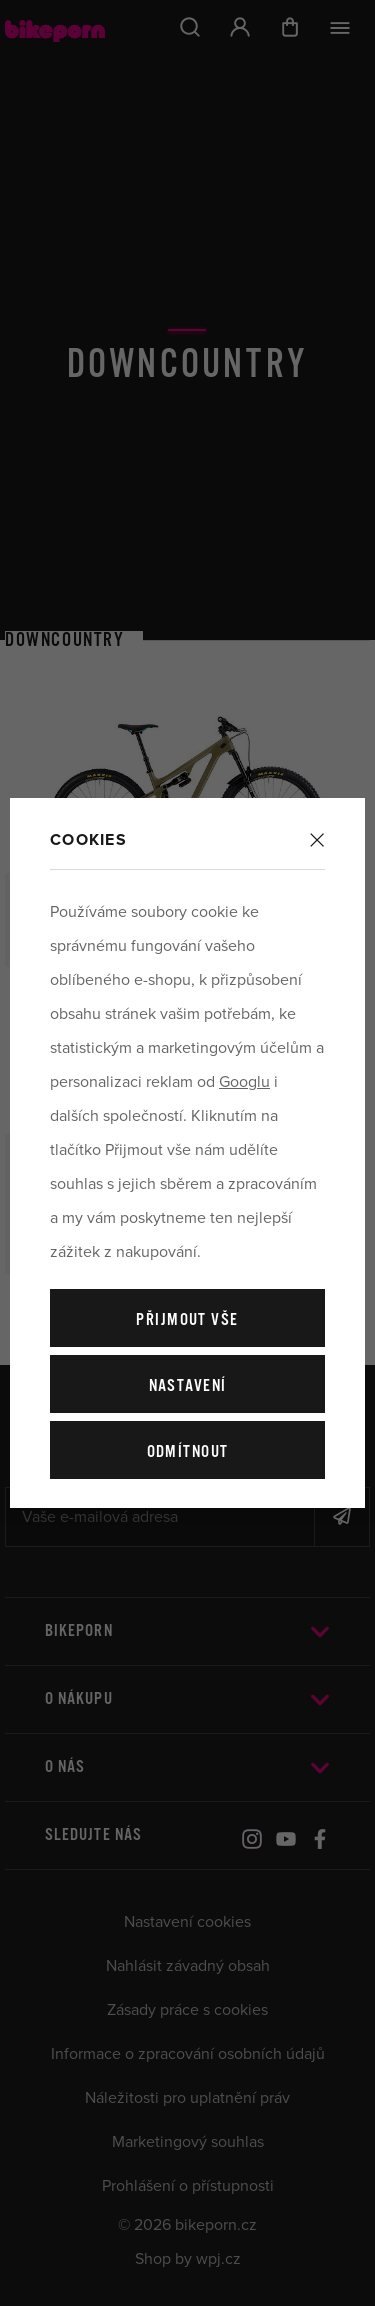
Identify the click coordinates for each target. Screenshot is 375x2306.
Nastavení (188, 1386)
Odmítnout (188, 1452)
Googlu (244, 1082)
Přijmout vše (187, 1320)
